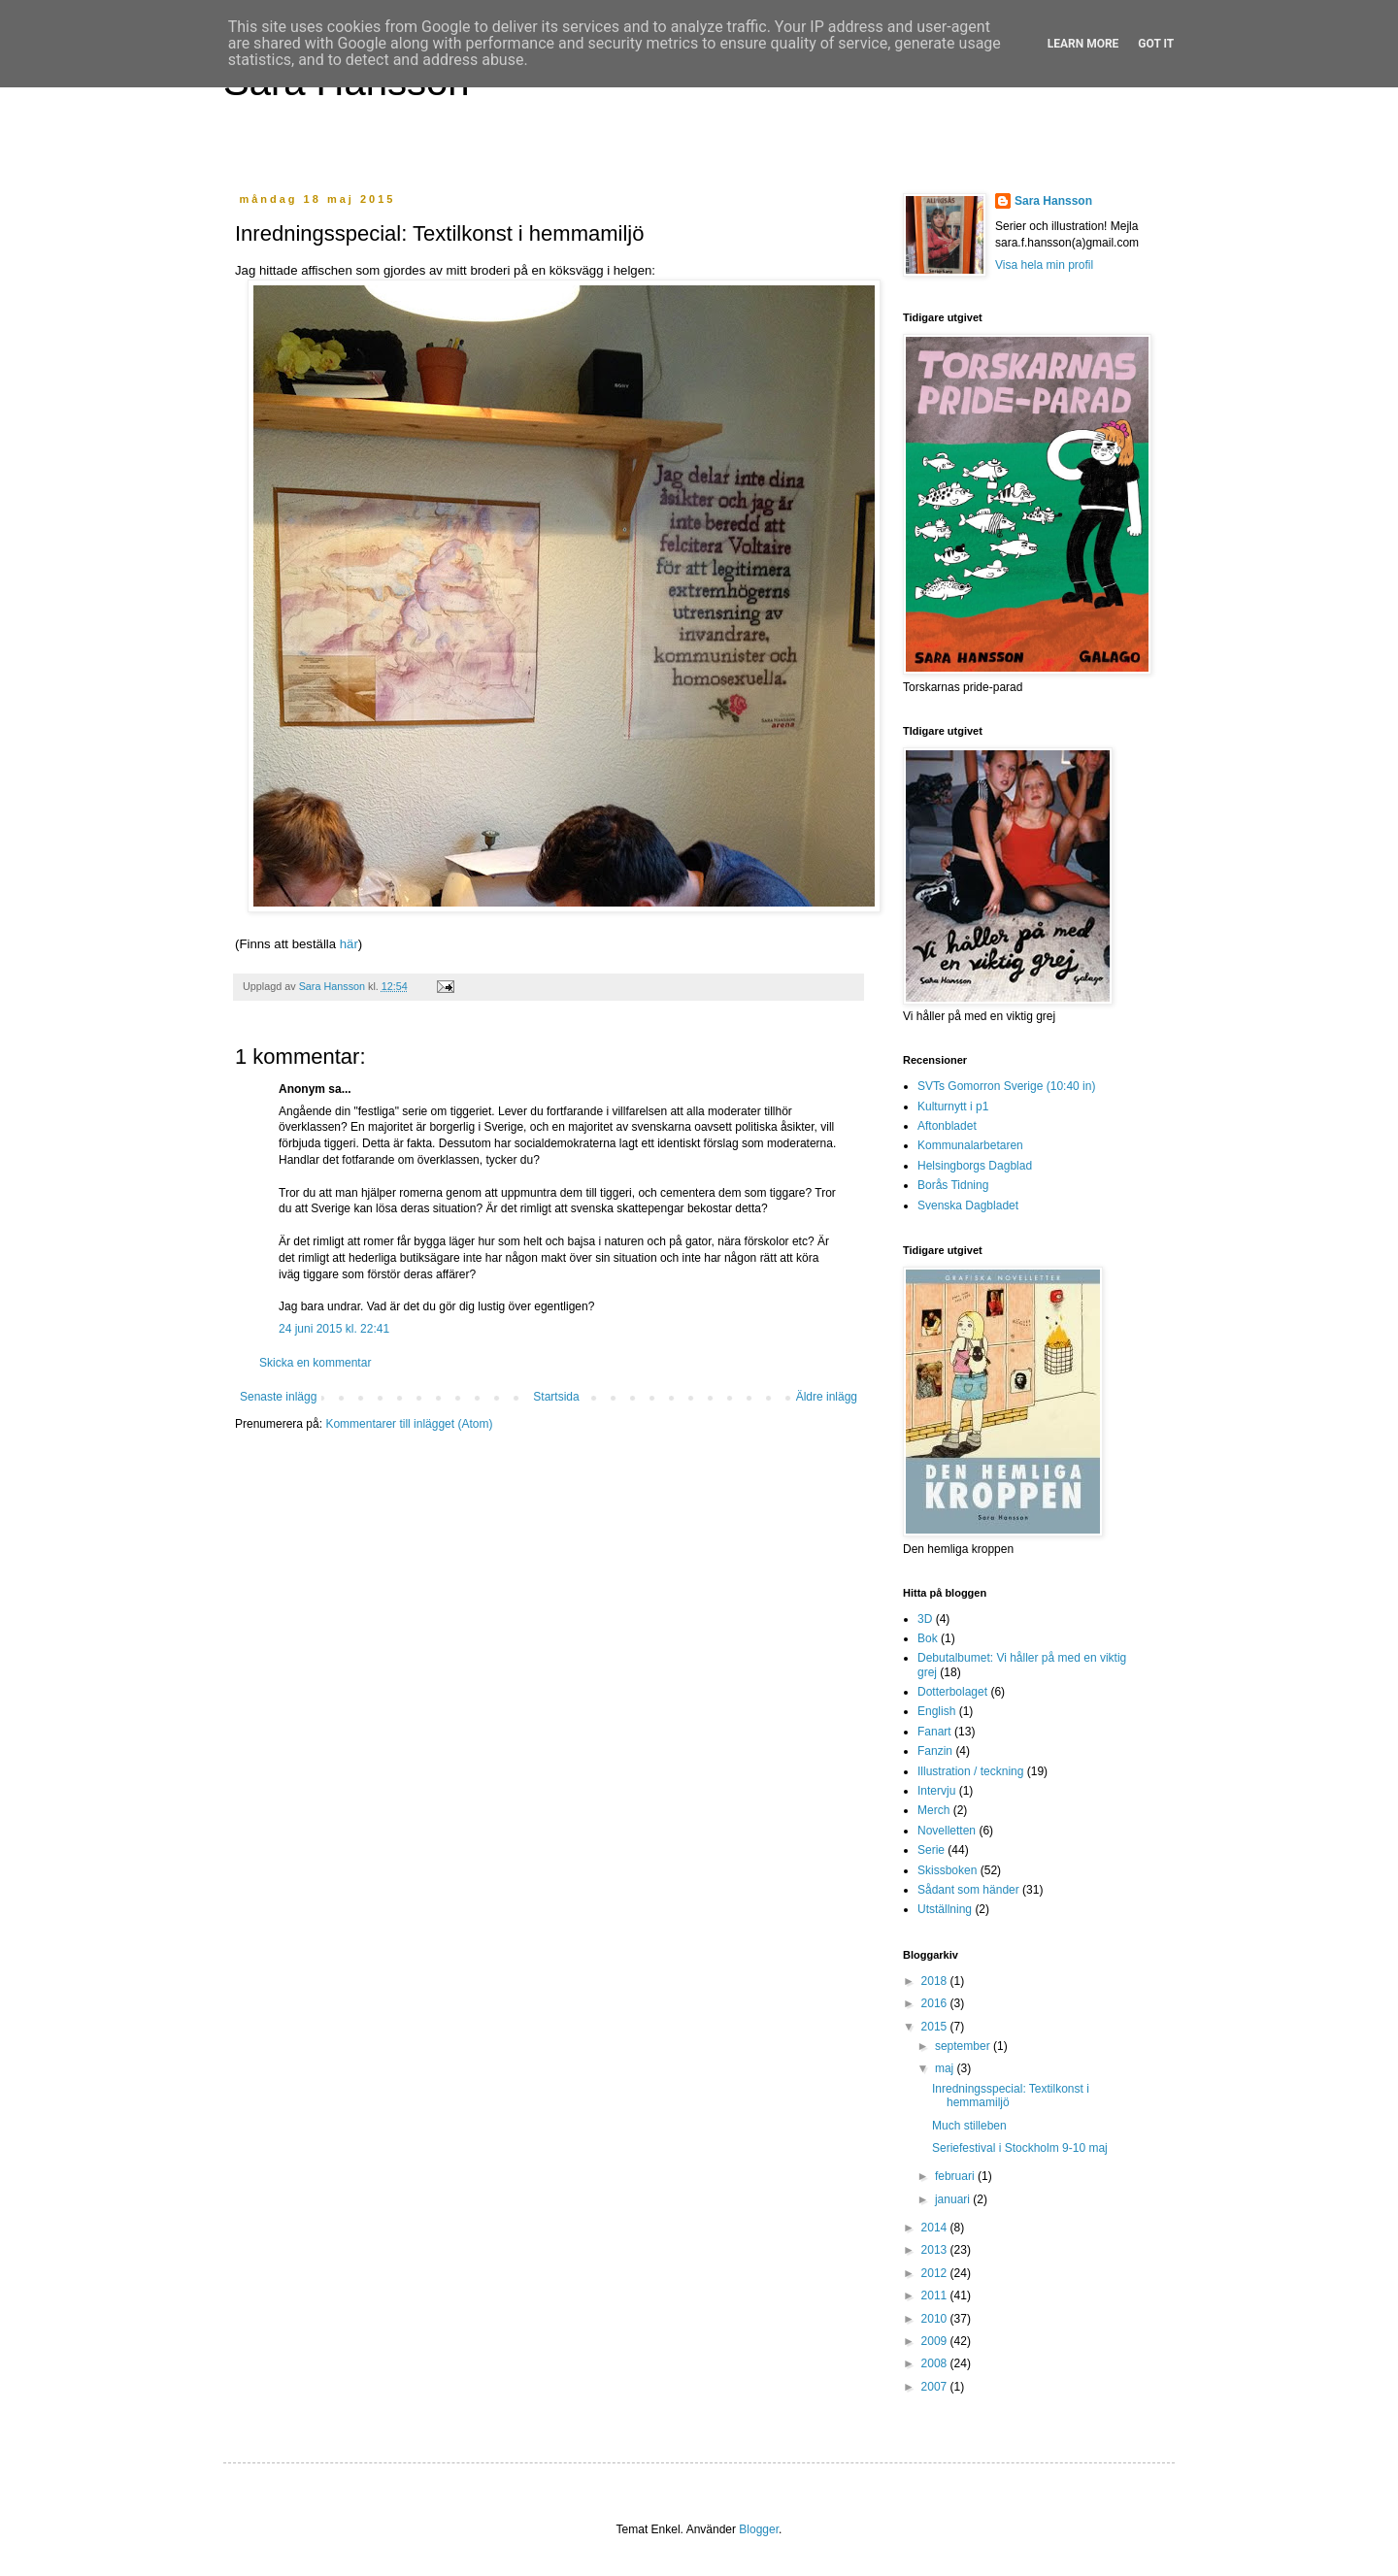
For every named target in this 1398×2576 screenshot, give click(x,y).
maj (946, 2068)
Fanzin (934, 1751)
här (349, 944)
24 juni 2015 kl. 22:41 (334, 1329)
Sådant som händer (968, 1890)
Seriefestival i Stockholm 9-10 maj (1020, 2148)
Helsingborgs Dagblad (974, 1165)
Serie (931, 1850)
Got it (1156, 43)
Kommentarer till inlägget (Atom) (408, 1424)
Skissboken (947, 1870)
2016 (935, 2003)
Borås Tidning (952, 1185)
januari (954, 2199)
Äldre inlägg (826, 1397)
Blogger (759, 2529)
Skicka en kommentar (315, 1363)
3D (924, 1619)
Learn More (1083, 43)
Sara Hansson (1053, 201)
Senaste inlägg (278, 1397)
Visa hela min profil (1044, 265)
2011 (935, 2295)
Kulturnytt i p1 (952, 1106)
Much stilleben (969, 2125)
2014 (935, 2227)
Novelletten (946, 1830)
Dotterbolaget (952, 1692)
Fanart (934, 1731)
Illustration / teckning (970, 1771)
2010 (935, 2319)
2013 (935, 2250)
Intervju (936, 1791)
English (936, 1711)
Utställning (944, 1909)
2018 (935, 1981)
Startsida (556, 1397)
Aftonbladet (947, 1126)
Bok (927, 1638)
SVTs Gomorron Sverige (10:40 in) (1006, 1086)
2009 (935, 2341)
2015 (935, 2026)
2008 (935, 2363)
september (964, 2046)
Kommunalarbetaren (970, 1145)
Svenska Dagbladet (967, 1205)
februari (956, 2176)
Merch (933, 1810)
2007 (935, 2387)
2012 (935, 2273)
